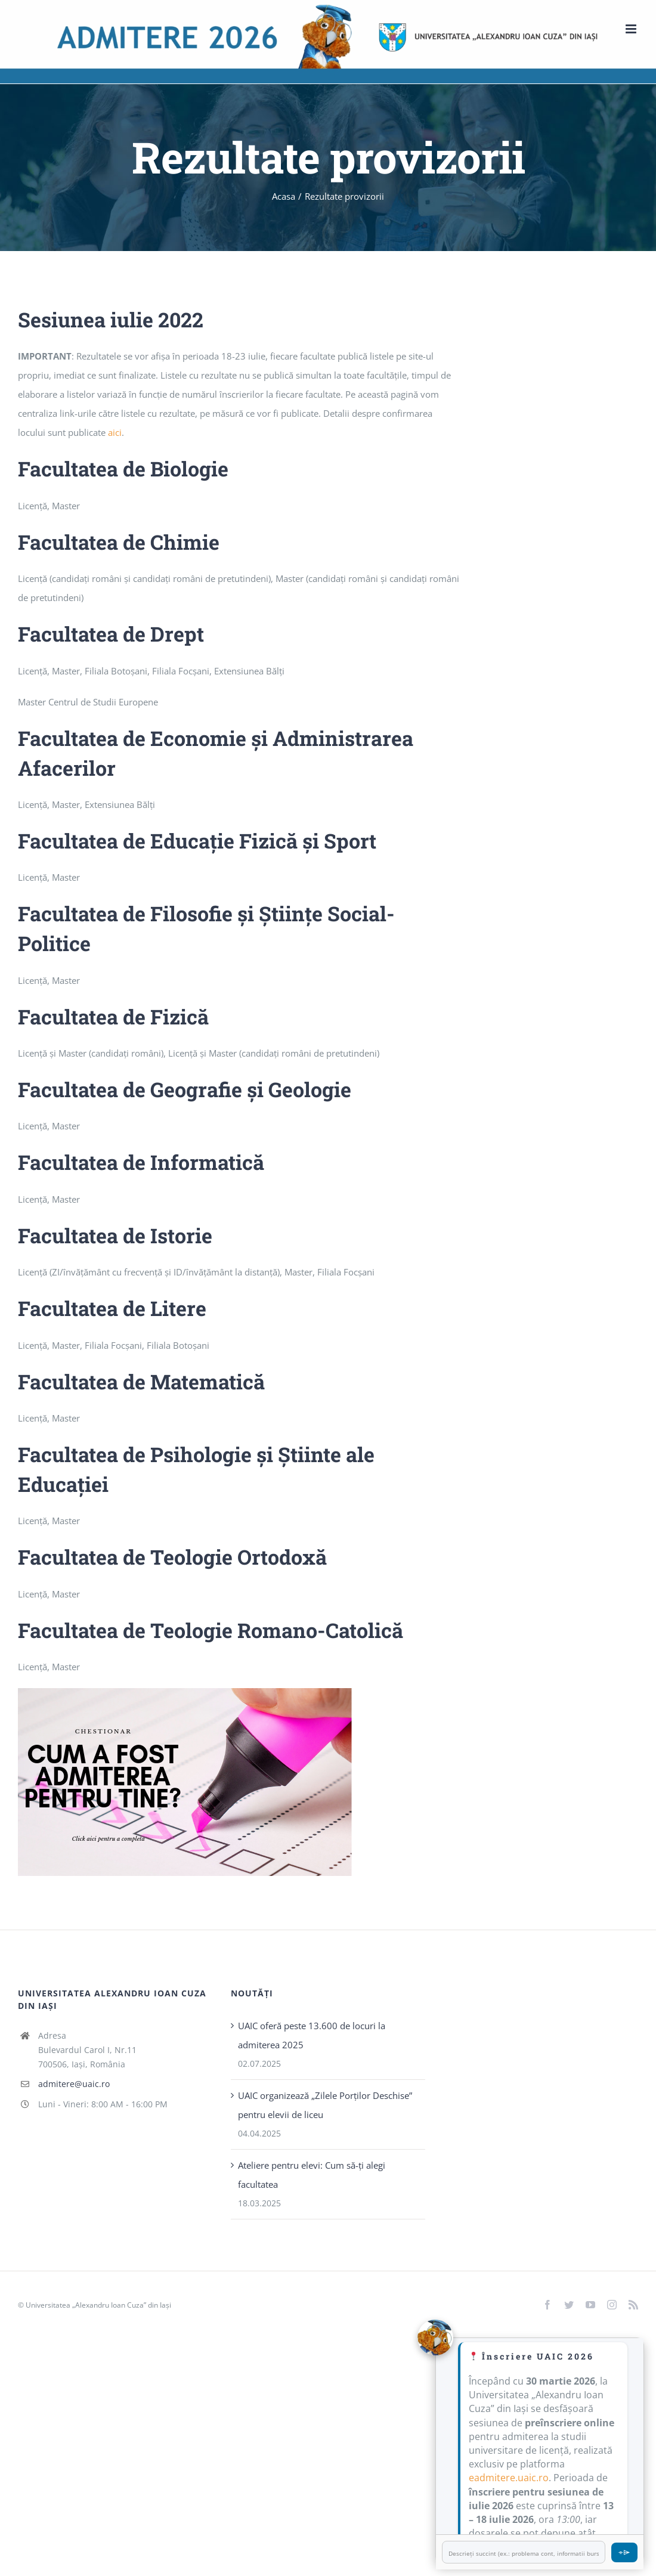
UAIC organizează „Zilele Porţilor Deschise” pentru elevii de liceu (325, 2104)
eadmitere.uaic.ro (509, 2477)
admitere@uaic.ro (74, 2083)
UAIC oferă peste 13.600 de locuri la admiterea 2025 (311, 2035)
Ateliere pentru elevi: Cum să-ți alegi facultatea (311, 2174)
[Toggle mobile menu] (632, 29)
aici (115, 432)
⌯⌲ (624, 2551)
